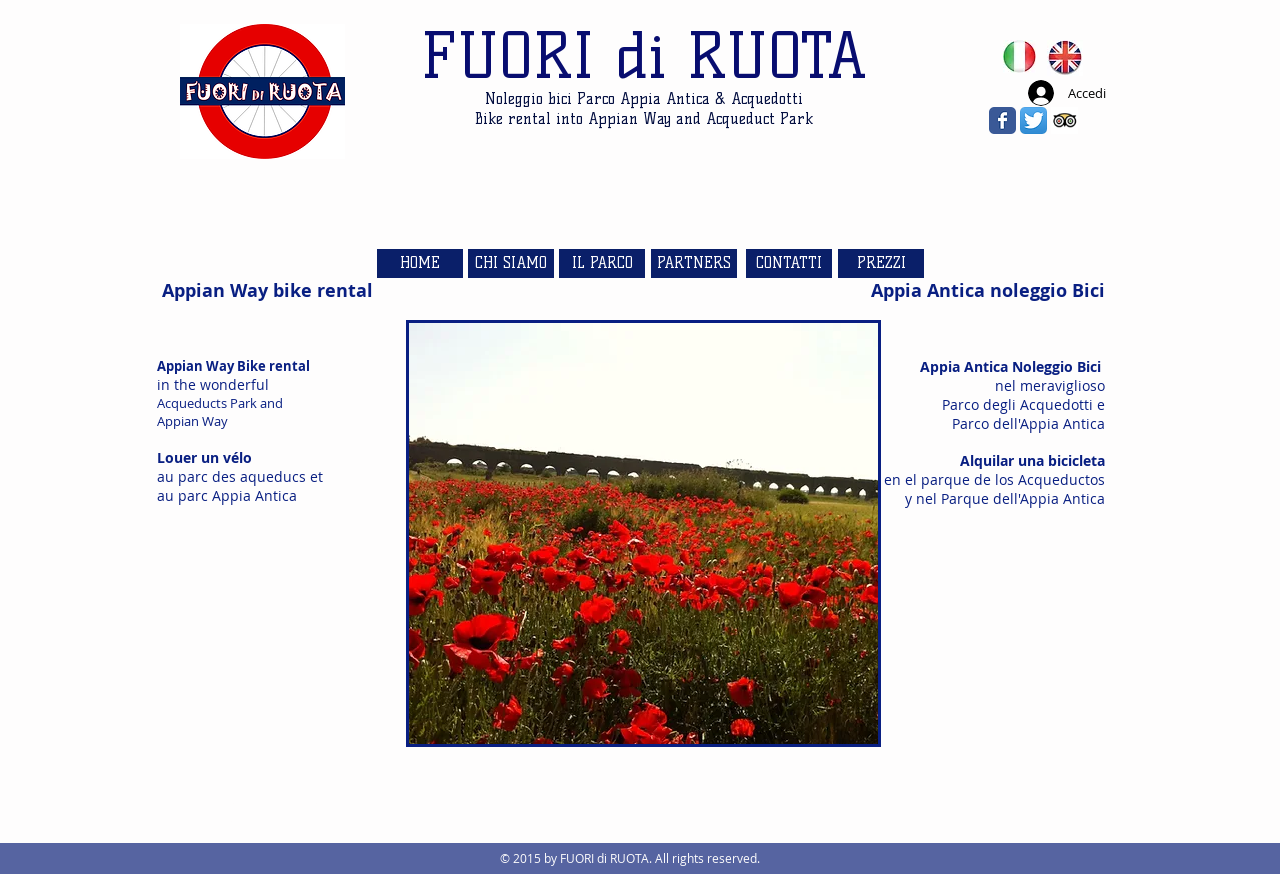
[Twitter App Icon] (1033, 120)
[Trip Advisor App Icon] (1064, 120)
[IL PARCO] (602, 263)
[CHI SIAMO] (511, 263)
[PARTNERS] (694, 263)
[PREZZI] (881, 263)
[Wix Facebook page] (1002, 120)
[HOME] (420, 263)
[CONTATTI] (789, 263)
